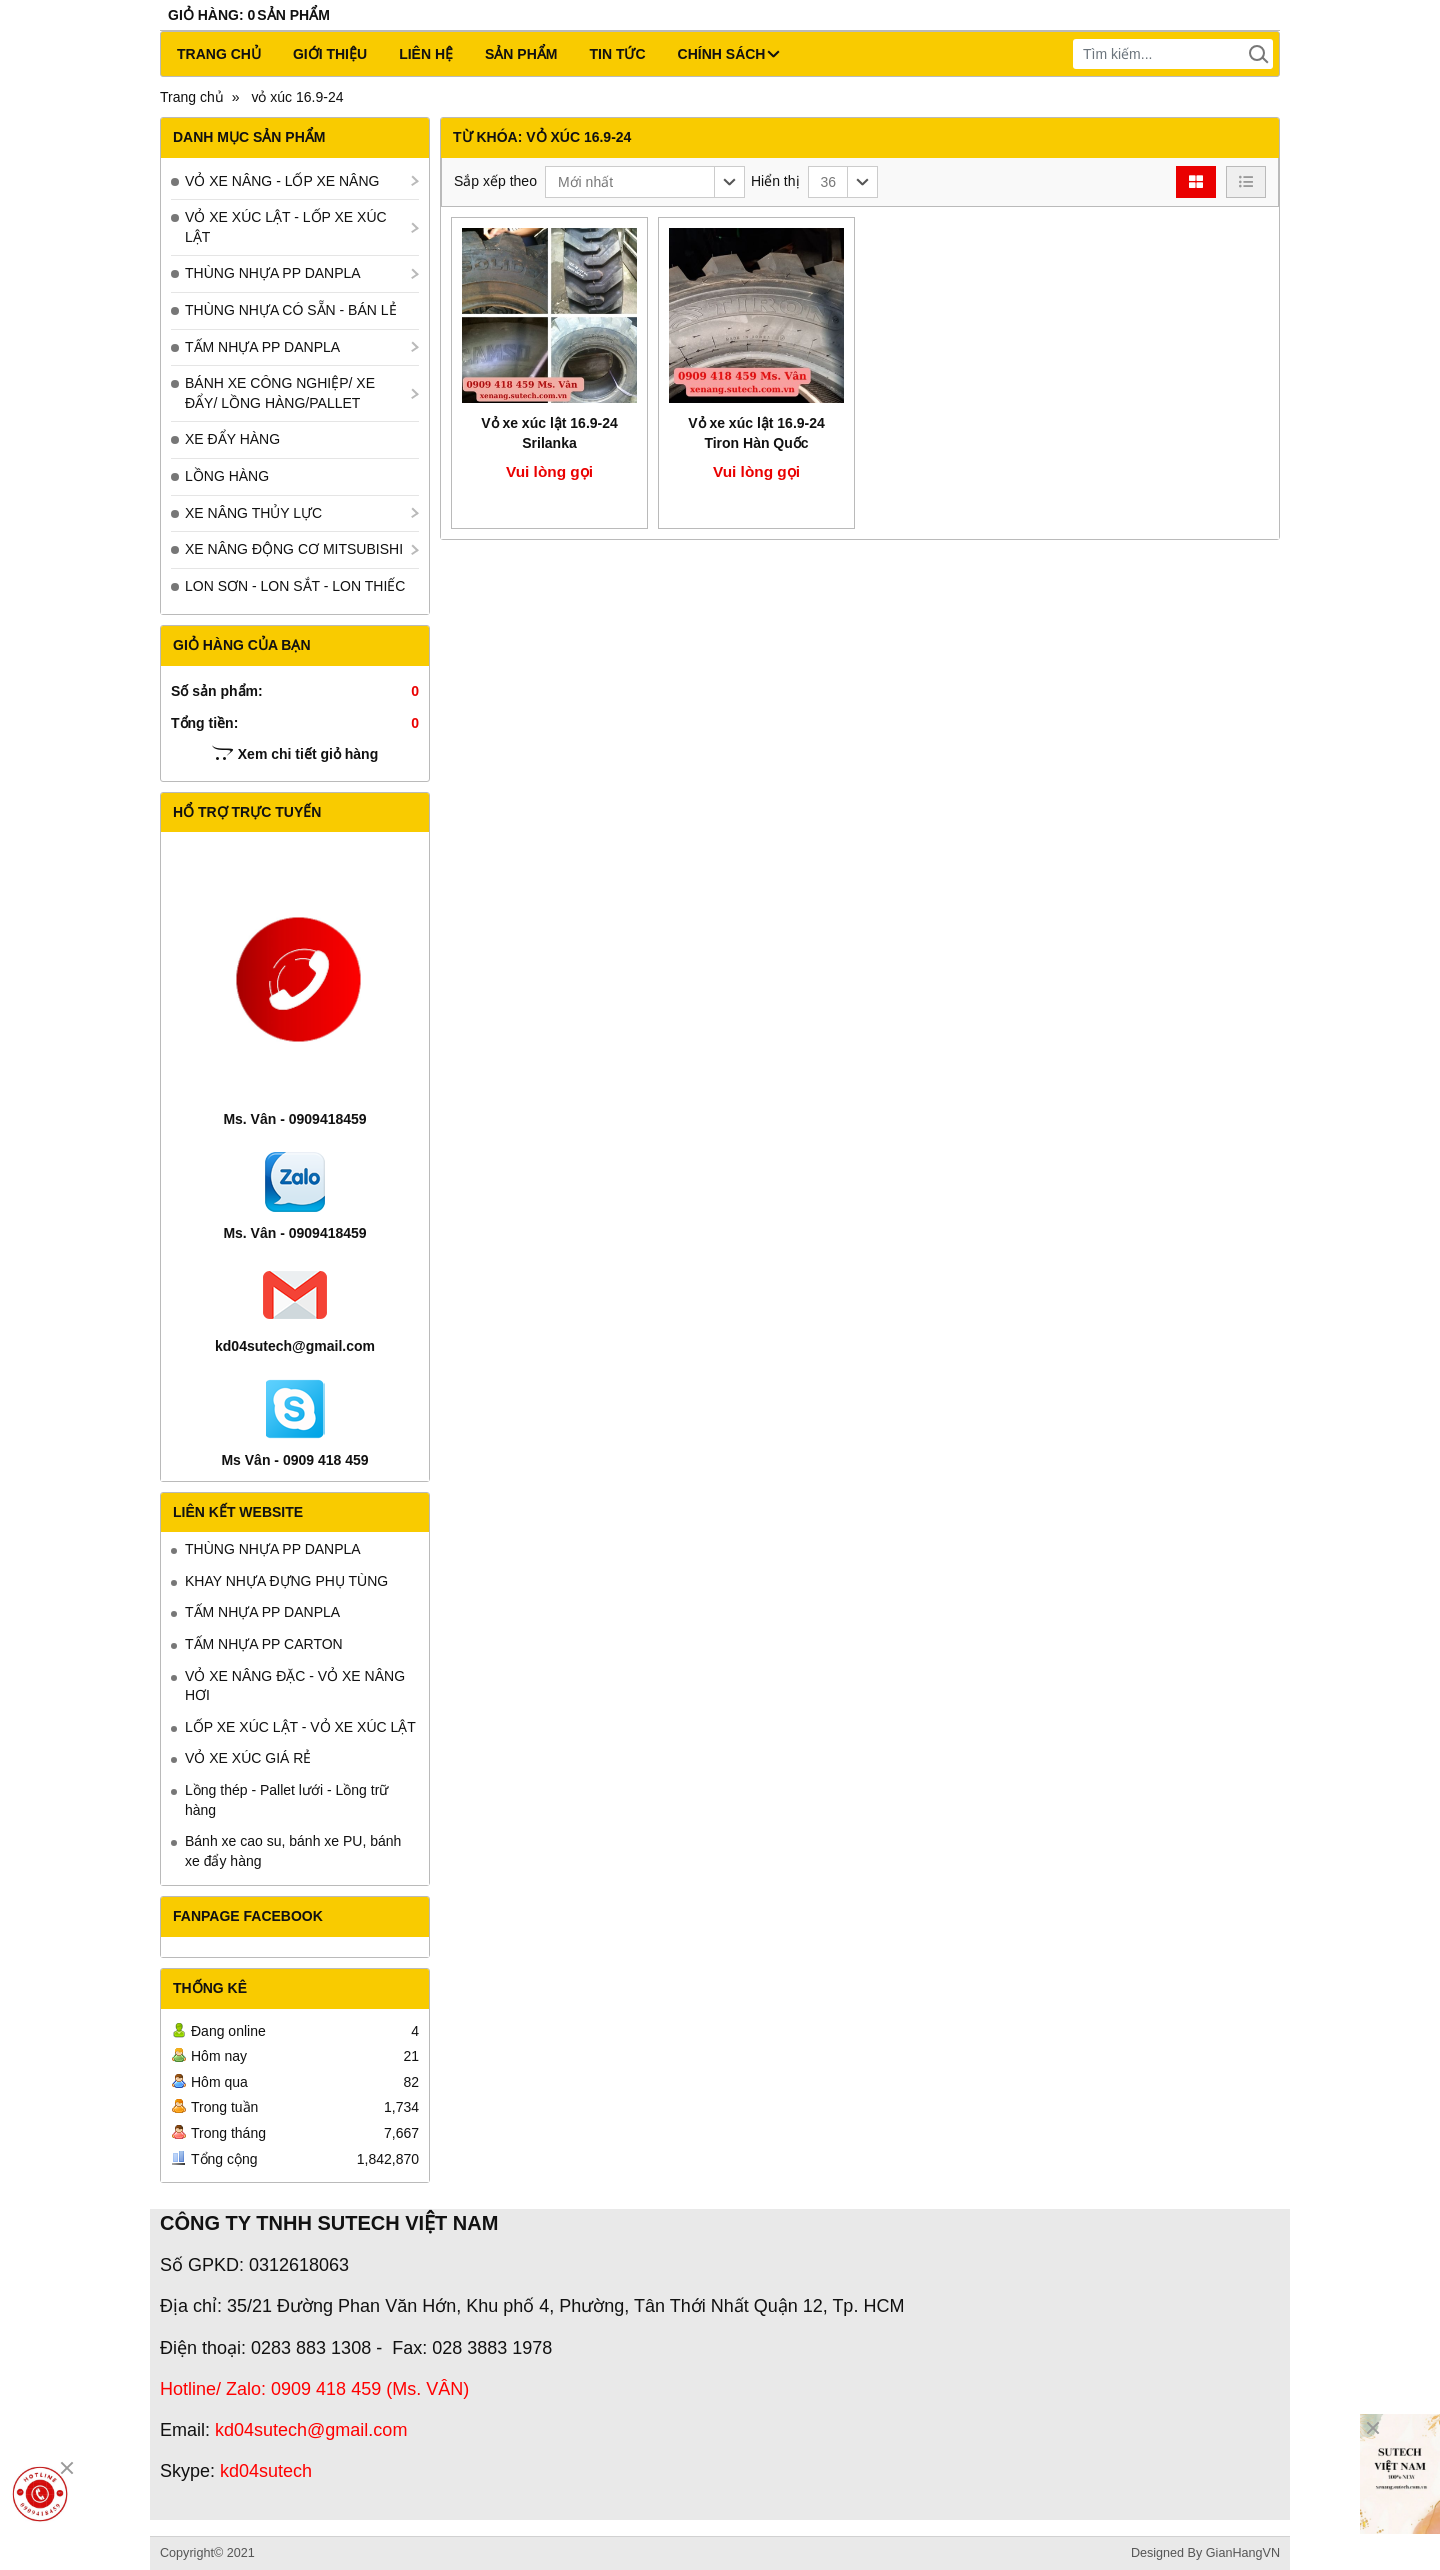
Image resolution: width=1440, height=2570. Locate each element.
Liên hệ (426, 54)
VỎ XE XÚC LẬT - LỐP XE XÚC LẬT (286, 227)
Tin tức (617, 54)
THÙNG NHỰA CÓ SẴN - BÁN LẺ (291, 310)
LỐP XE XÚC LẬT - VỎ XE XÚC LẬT (300, 1727)
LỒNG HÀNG (227, 476)
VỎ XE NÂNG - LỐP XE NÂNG (282, 181)
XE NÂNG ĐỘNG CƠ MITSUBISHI (294, 549)
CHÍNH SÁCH (729, 54)
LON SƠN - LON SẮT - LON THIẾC (295, 586)
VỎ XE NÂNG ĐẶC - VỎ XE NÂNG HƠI (295, 1686)
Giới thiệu (330, 54)
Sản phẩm (521, 54)
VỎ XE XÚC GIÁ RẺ (248, 1758)
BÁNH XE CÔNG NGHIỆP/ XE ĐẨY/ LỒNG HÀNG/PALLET (280, 393)
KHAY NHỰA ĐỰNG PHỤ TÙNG (286, 1581)
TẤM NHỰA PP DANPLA (262, 347)
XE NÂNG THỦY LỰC (253, 513)
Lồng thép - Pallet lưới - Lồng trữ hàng (286, 1800)
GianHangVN (1243, 2553)
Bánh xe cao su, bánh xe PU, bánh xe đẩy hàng (293, 1851)
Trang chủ (219, 54)
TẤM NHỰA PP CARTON (264, 1644)
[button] (645, 182)
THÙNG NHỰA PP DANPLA (273, 273)
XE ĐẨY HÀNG (232, 439)
